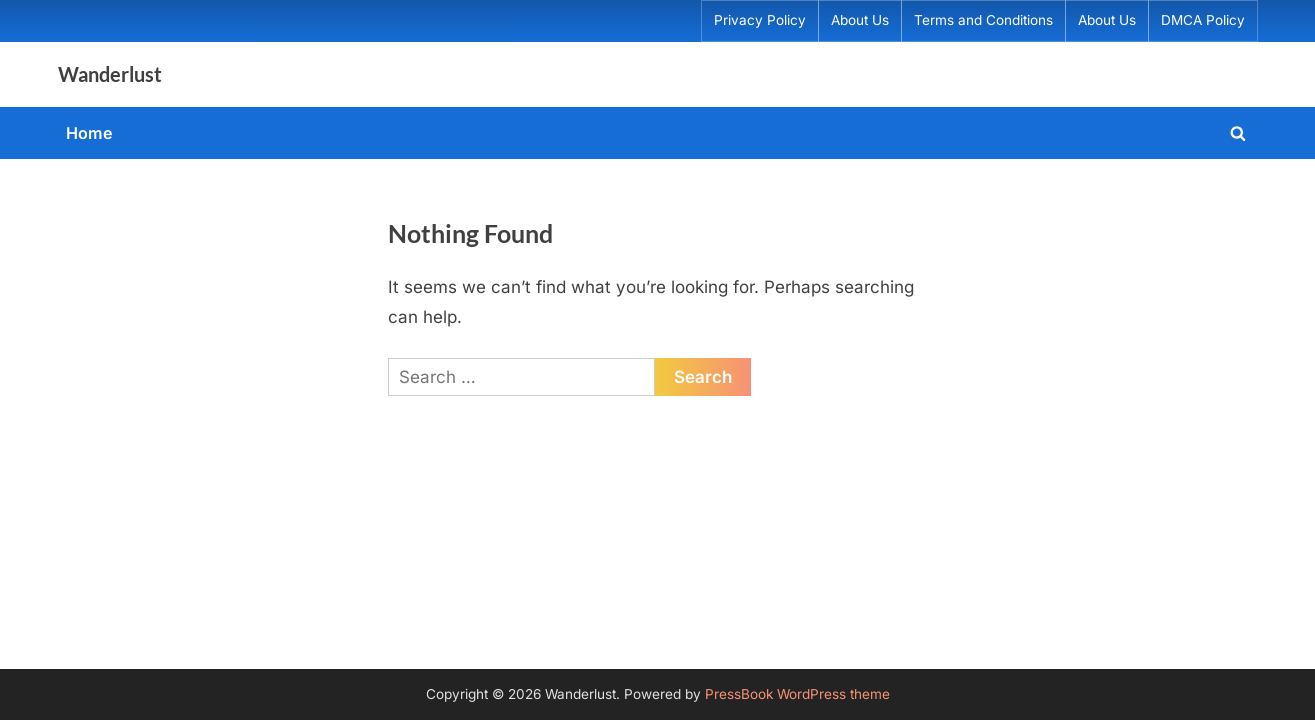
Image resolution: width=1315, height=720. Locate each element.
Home (89, 133)
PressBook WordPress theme (797, 694)
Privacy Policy (760, 20)
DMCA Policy (1203, 20)
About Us (860, 20)
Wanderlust (110, 74)
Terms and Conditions (983, 20)
